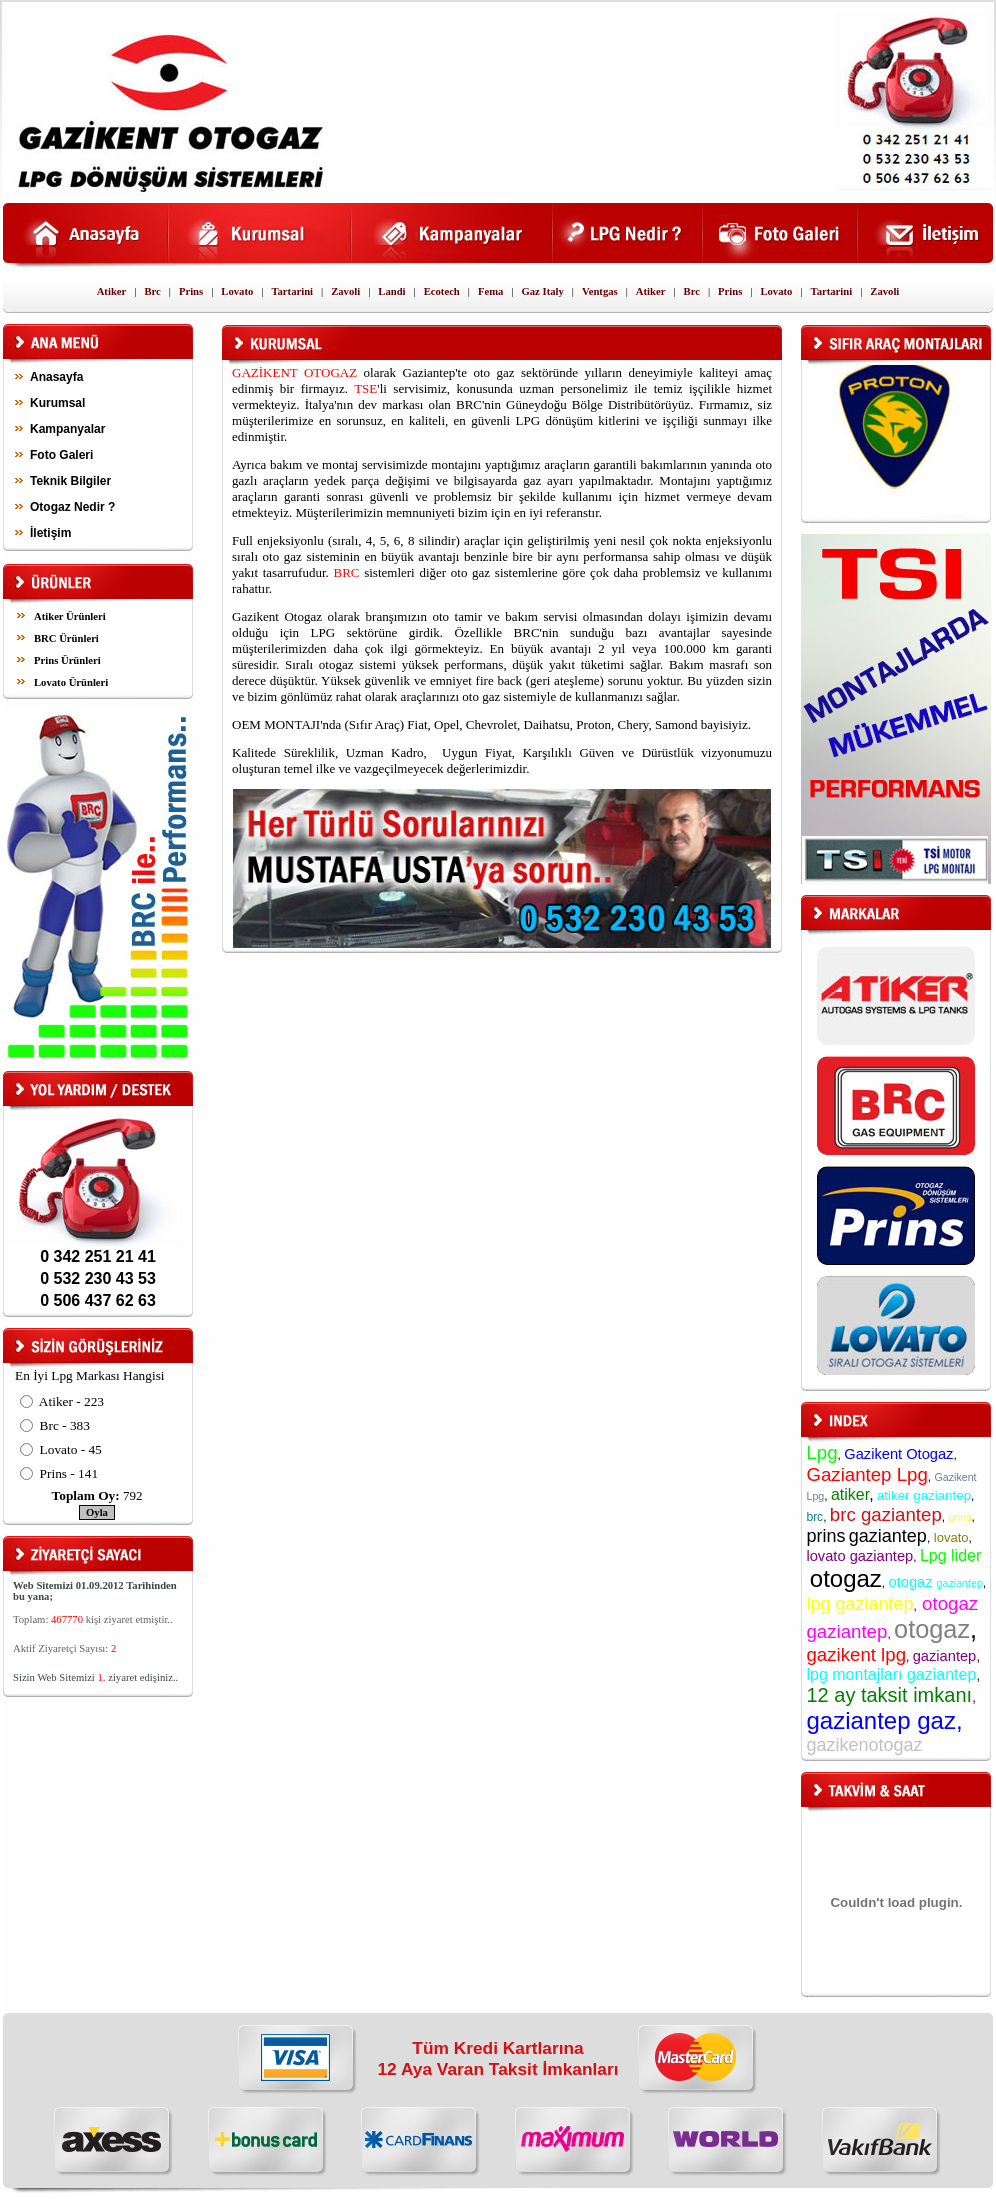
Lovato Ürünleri (71, 682)
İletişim (50, 533)
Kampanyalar (67, 429)
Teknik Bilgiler (70, 481)
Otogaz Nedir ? (72, 507)
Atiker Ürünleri (70, 616)
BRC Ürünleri (66, 638)
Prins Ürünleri (67, 660)
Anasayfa (56, 377)
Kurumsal (57, 403)
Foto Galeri (61, 455)
